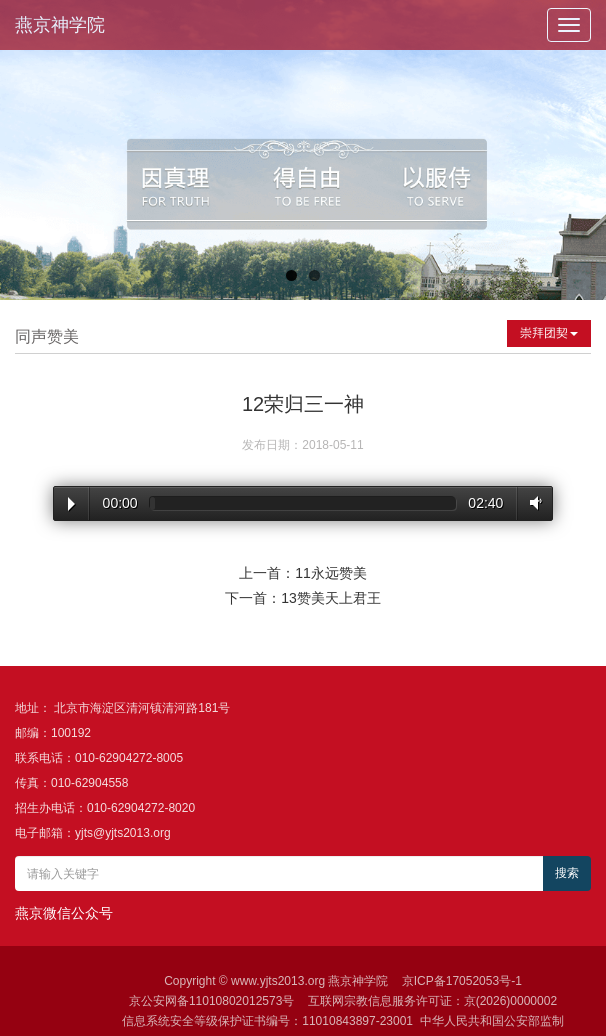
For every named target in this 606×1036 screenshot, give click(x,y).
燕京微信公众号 (64, 913)
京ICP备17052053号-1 (462, 981)
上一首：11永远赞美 (303, 573)
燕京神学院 (60, 25)
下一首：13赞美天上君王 (303, 598)
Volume (532, 502)
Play (71, 504)
